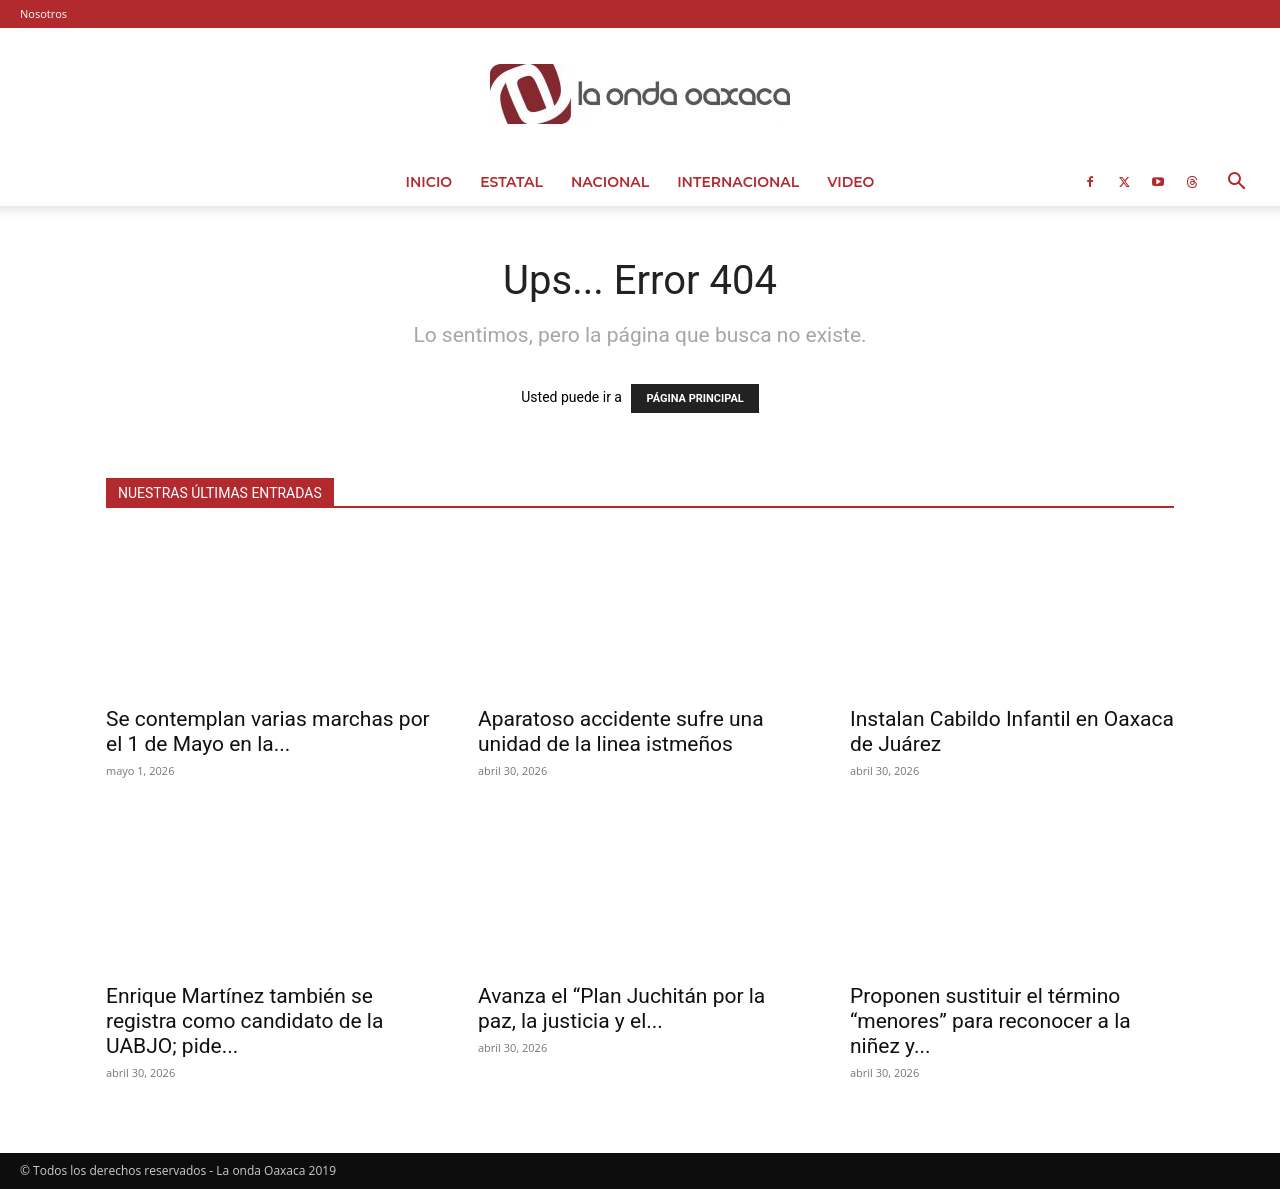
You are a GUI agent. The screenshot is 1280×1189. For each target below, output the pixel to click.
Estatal (511, 182)
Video (850, 182)
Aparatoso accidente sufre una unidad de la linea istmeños (621, 731)
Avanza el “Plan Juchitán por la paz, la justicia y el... (621, 1008)
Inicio (429, 182)
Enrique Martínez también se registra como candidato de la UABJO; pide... (244, 1021)
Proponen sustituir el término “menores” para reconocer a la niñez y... (990, 1021)
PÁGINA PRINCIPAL (694, 398)
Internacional (738, 182)
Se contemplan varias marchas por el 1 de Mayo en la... (268, 731)
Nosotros (43, 13)
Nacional (610, 182)
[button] (1236, 183)
